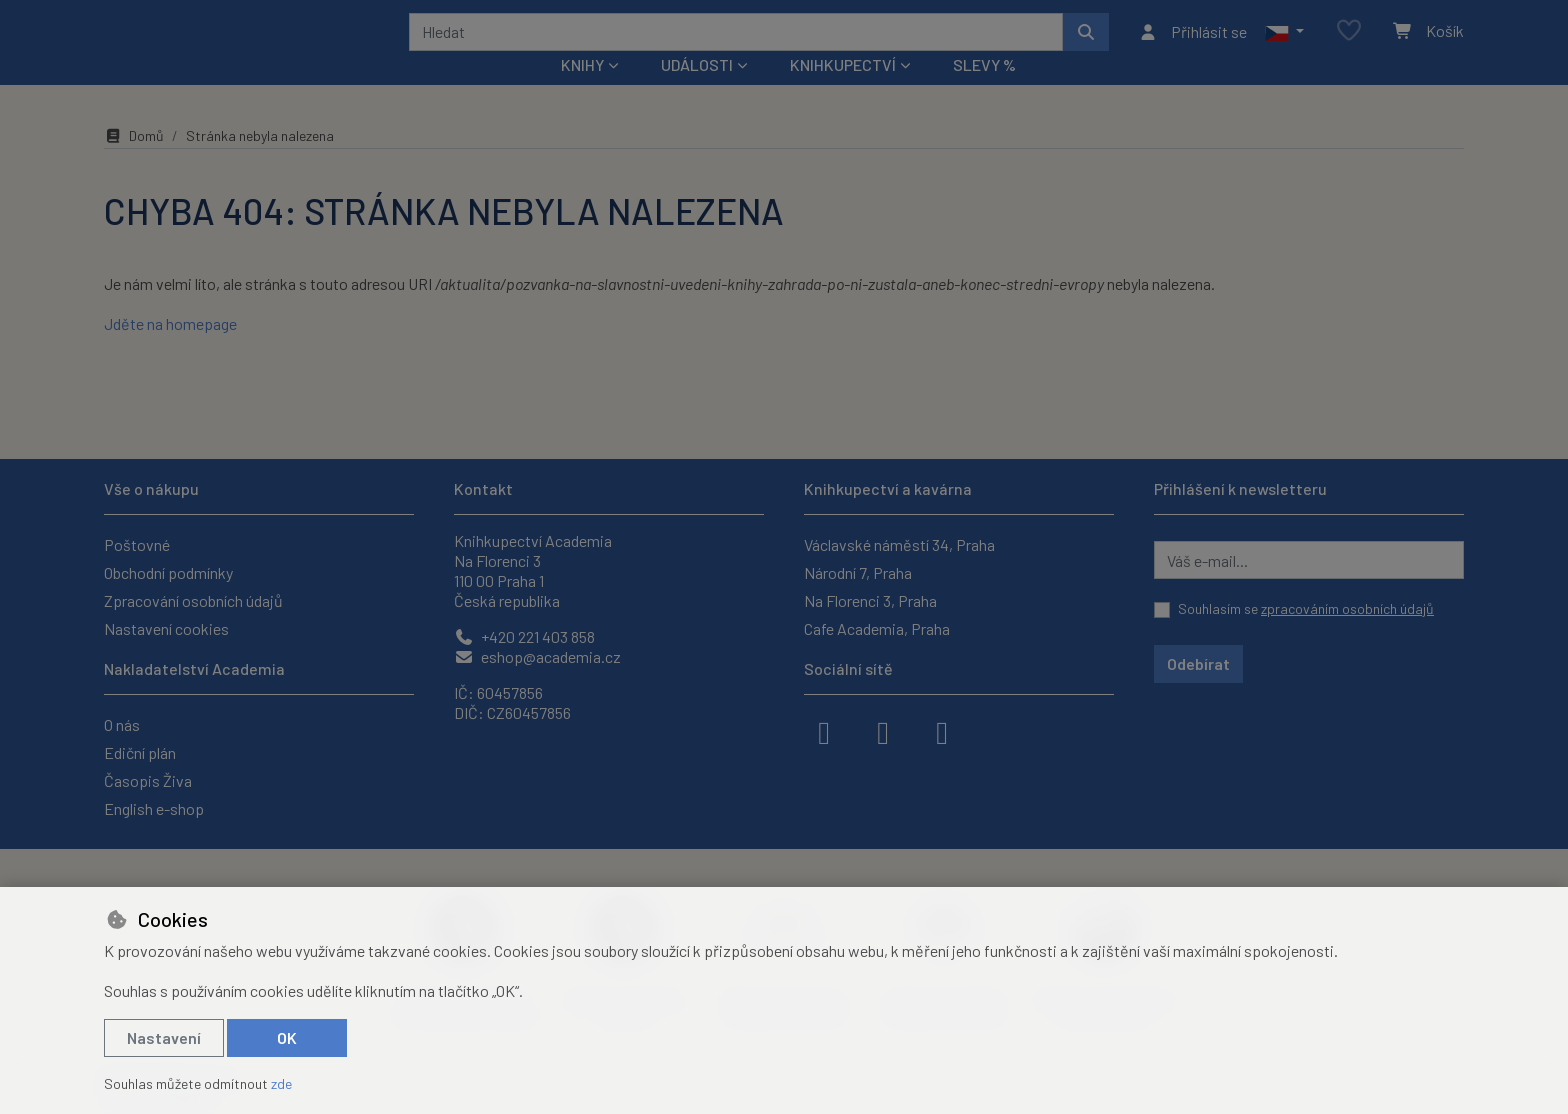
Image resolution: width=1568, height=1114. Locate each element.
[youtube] (942, 731)
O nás (122, 724)
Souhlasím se (1306, 608)
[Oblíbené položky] (1349, 44)
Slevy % (984, 91)
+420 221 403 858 (524, 636)
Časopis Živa (148, 780)
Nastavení (164, 1037)
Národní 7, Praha (858, 572)
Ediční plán (140, 752)
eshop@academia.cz (537, 656)
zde (281, 1083)
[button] (1284, 45)
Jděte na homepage (170, 350)
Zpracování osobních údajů (193, 600)
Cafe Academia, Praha (877, 628)
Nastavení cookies (166, 628)
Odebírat (1198, 663)
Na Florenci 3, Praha (870, 600)
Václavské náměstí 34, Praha (899, 544)
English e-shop (154, 808)
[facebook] (824, 731)
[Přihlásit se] (1192, 45)
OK (287, 1037)
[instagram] (883, 731)
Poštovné (137, 544)
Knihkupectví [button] (843, 91)
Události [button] (697, 91)
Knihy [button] (582, 91)
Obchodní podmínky (168, 572)
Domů (134, 162)
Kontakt (483, 488)
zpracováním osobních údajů (1347, 608)
